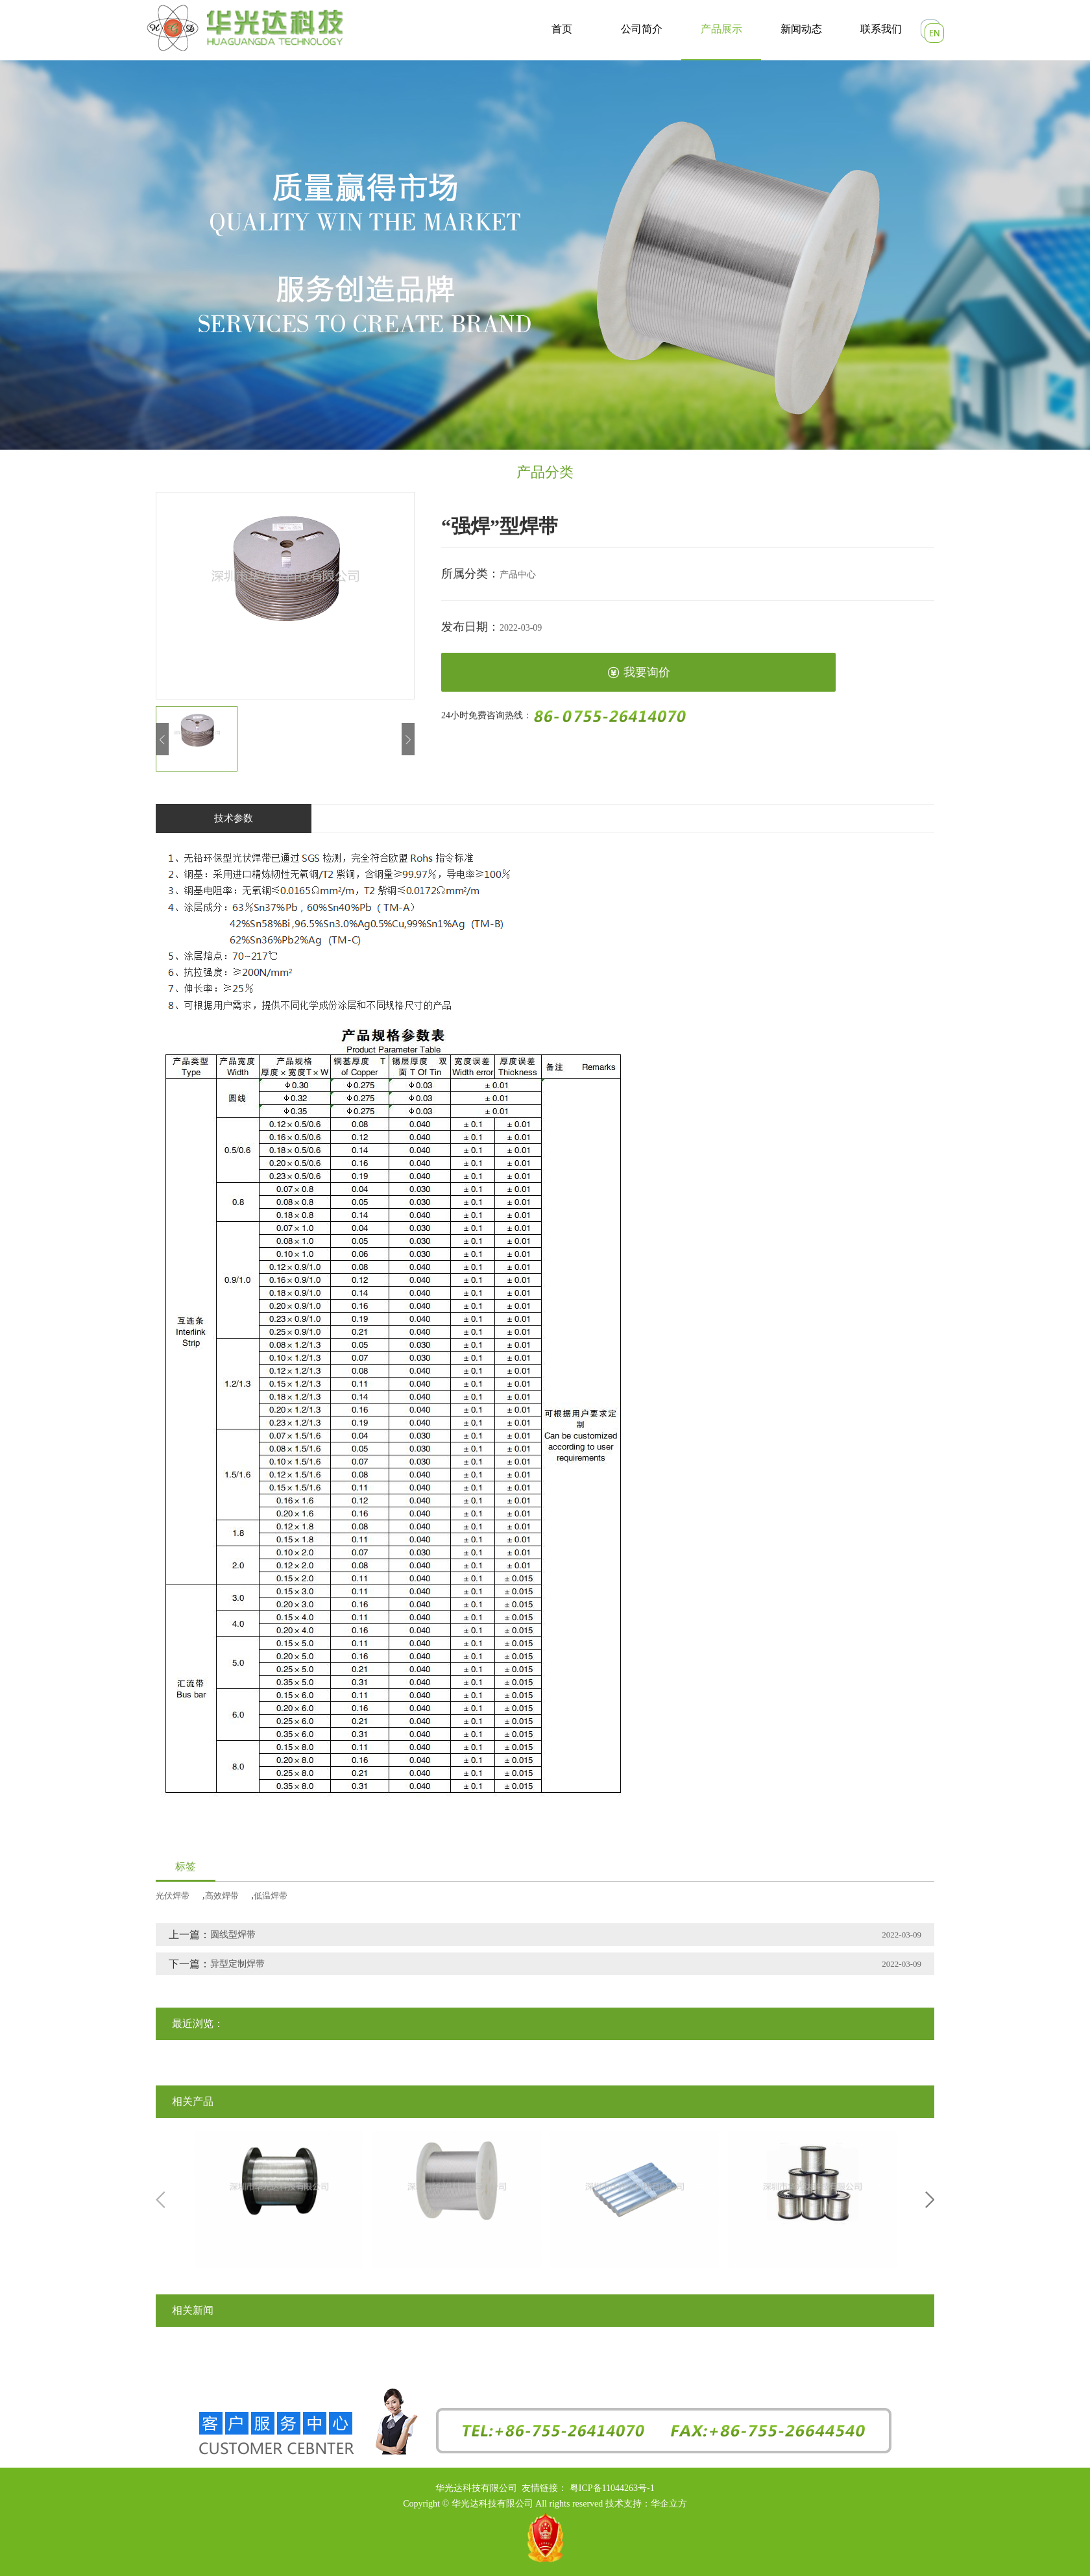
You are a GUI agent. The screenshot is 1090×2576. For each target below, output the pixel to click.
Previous (160, 2199)
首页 (561, 28)
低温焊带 (270, 1896)
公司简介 (641, 28)
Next (929, 2199)
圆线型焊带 (233, 1934)
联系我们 (881, 28)
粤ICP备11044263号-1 (612, 2488)
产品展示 (721, 28)
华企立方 (669, 2504)
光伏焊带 (172, 1896)
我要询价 (638, 672)
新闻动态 (801, 28)
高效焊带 (222, 1896)
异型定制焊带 (237, 1964)
